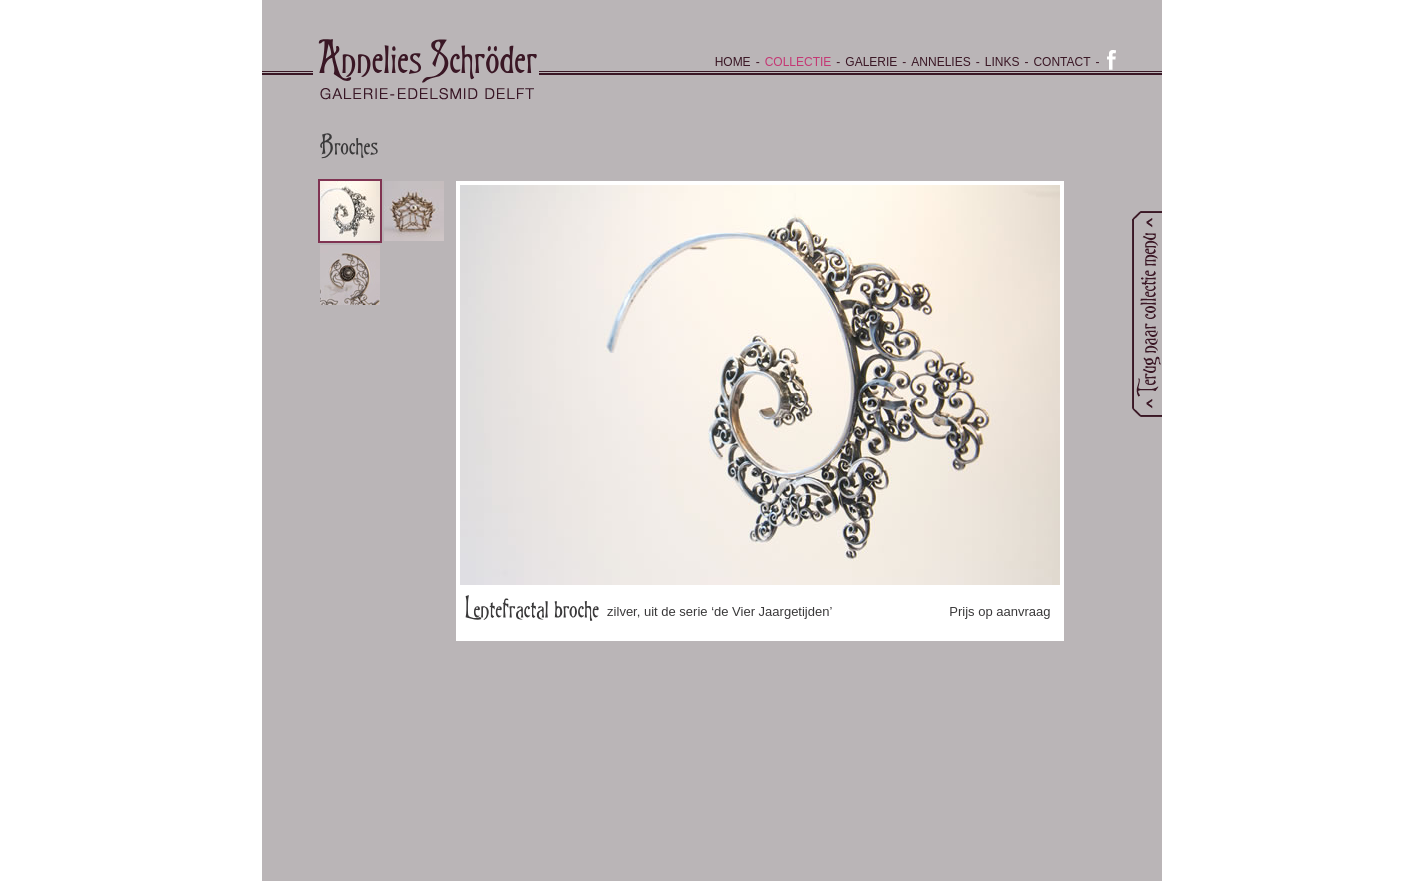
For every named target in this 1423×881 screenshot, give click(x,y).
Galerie (871, 62)
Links (1002, 62)
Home (733, 62)
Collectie (798, 62)
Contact (1061, 62)
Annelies (940, 62)
